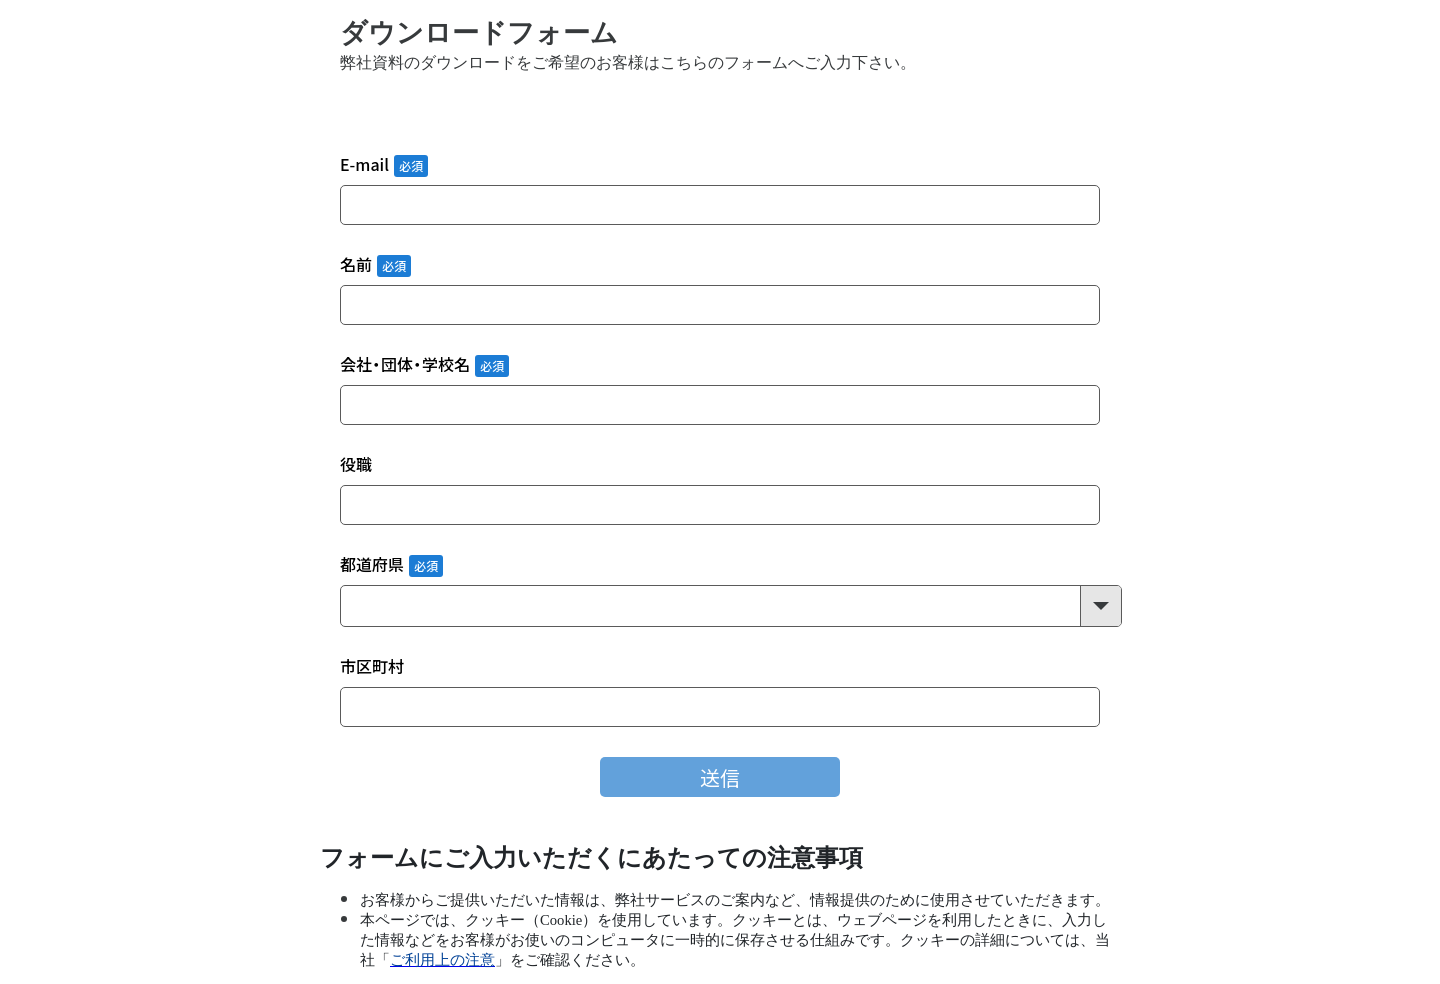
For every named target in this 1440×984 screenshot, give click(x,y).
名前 (356, 265)
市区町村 (372, 667)
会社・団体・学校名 (405, 365)
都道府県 (372, 565)
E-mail (364, 165)
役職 (356, 465)
